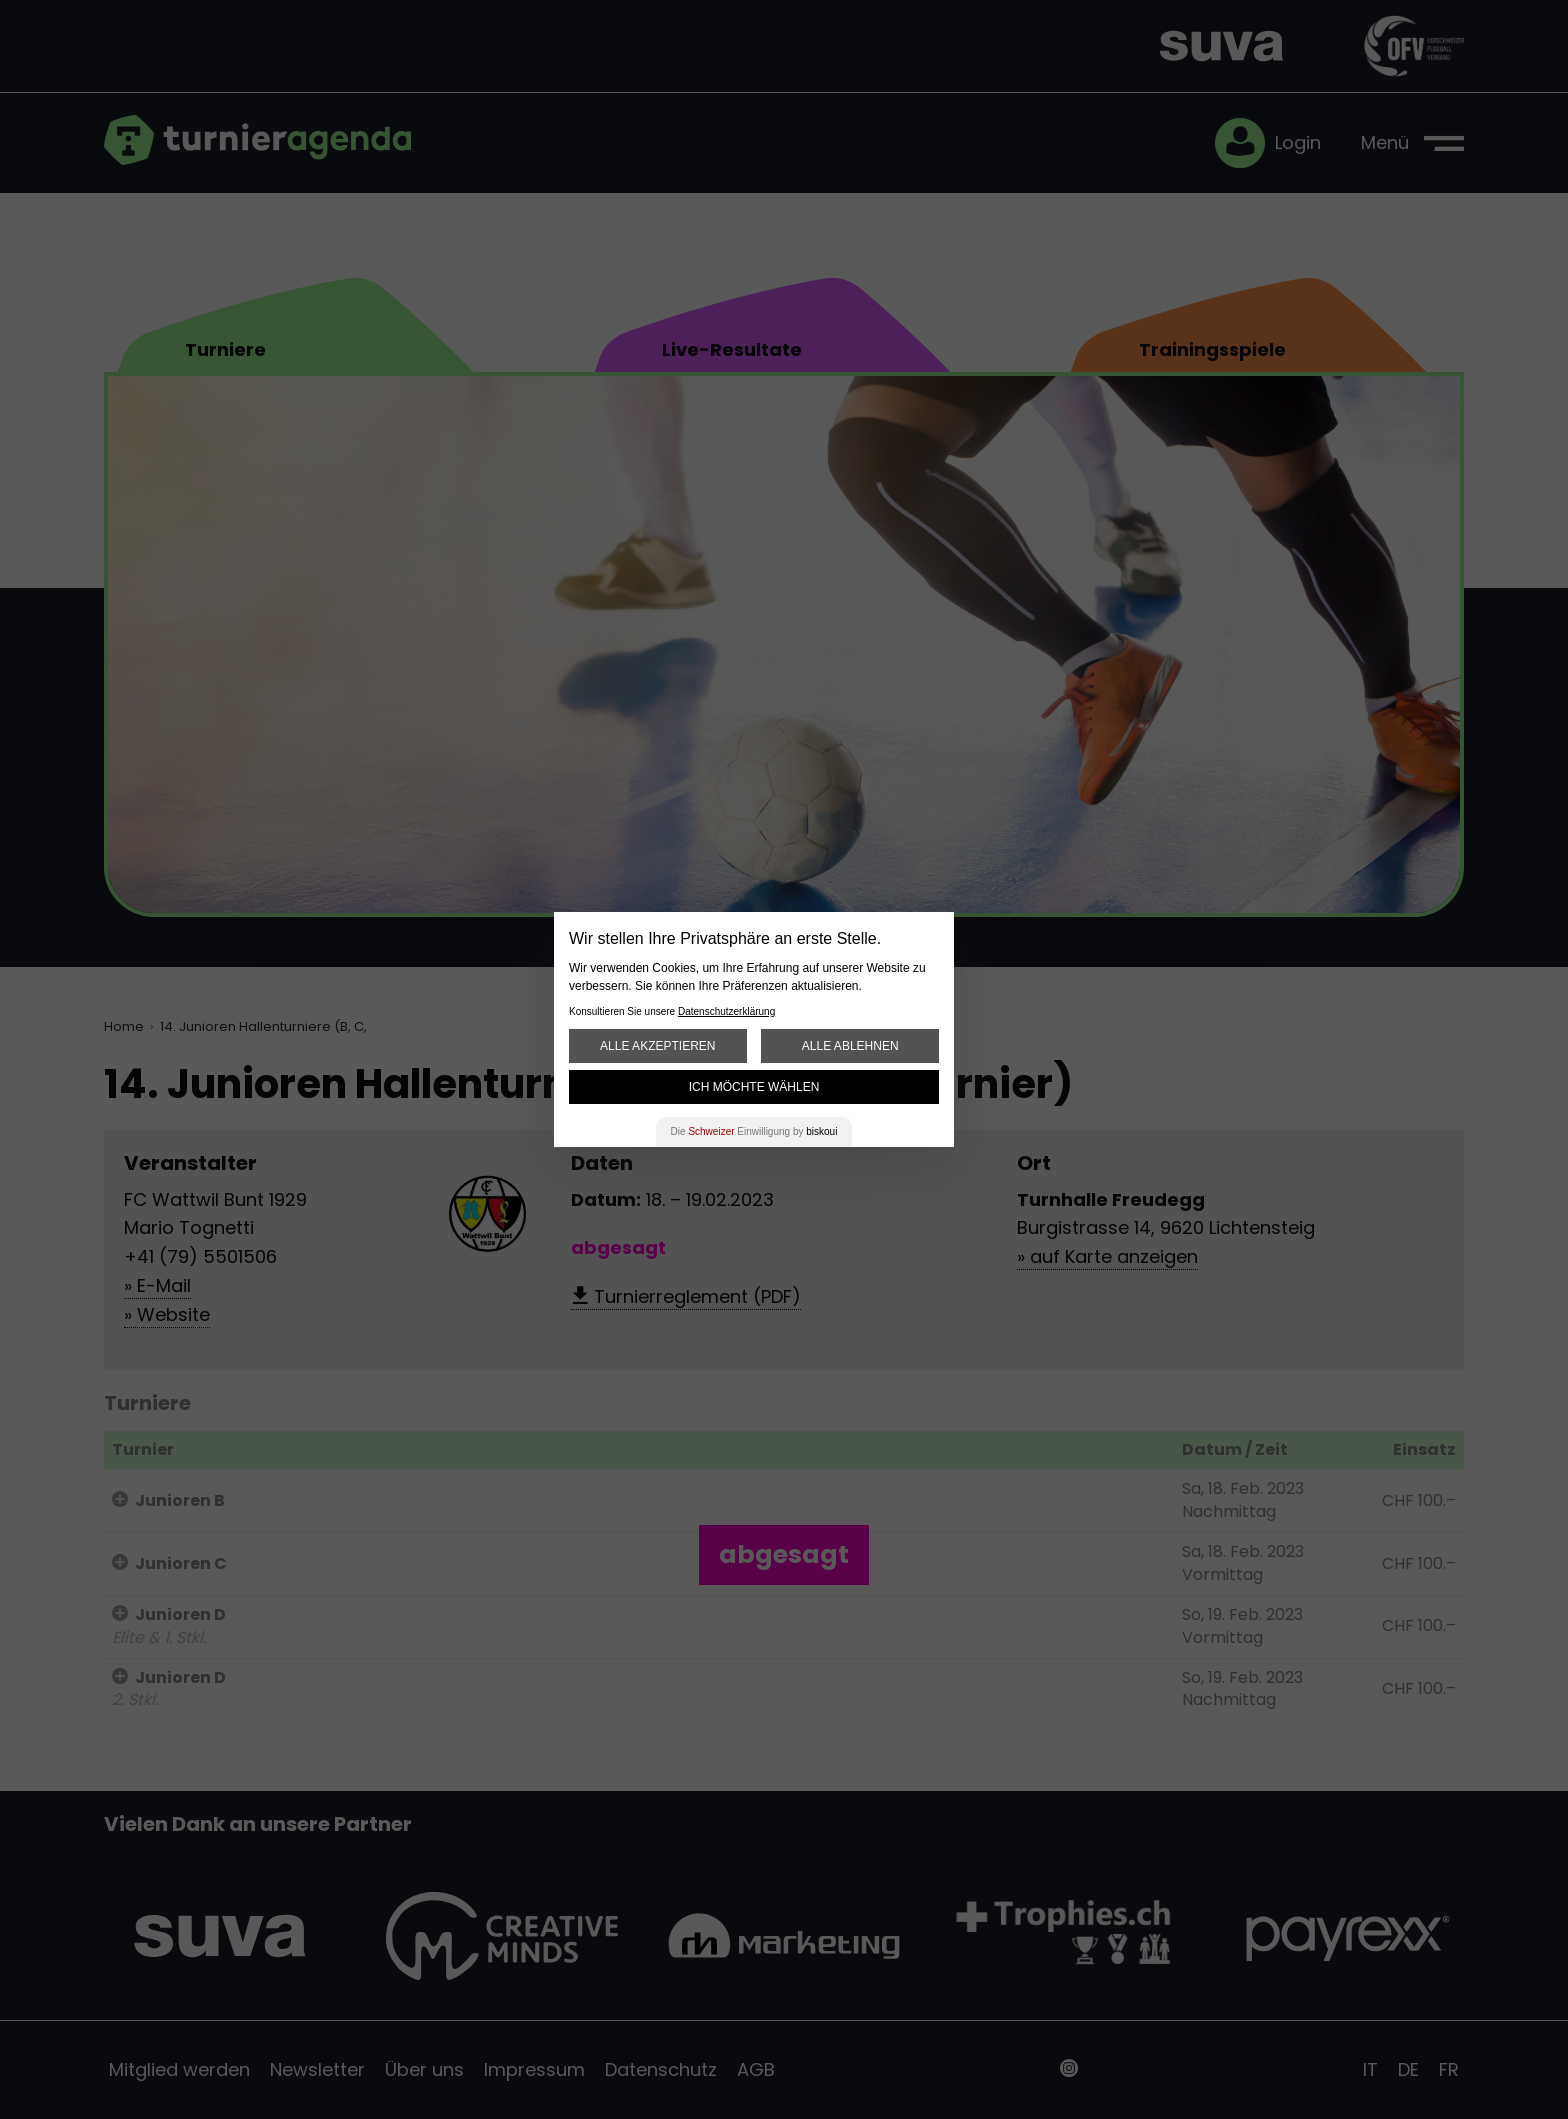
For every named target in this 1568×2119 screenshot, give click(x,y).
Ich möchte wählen (754, 1087)
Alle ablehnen (850, 1046)
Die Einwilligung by (754, 1131)
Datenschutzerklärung (726, 1011)
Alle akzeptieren (657, 1046)
